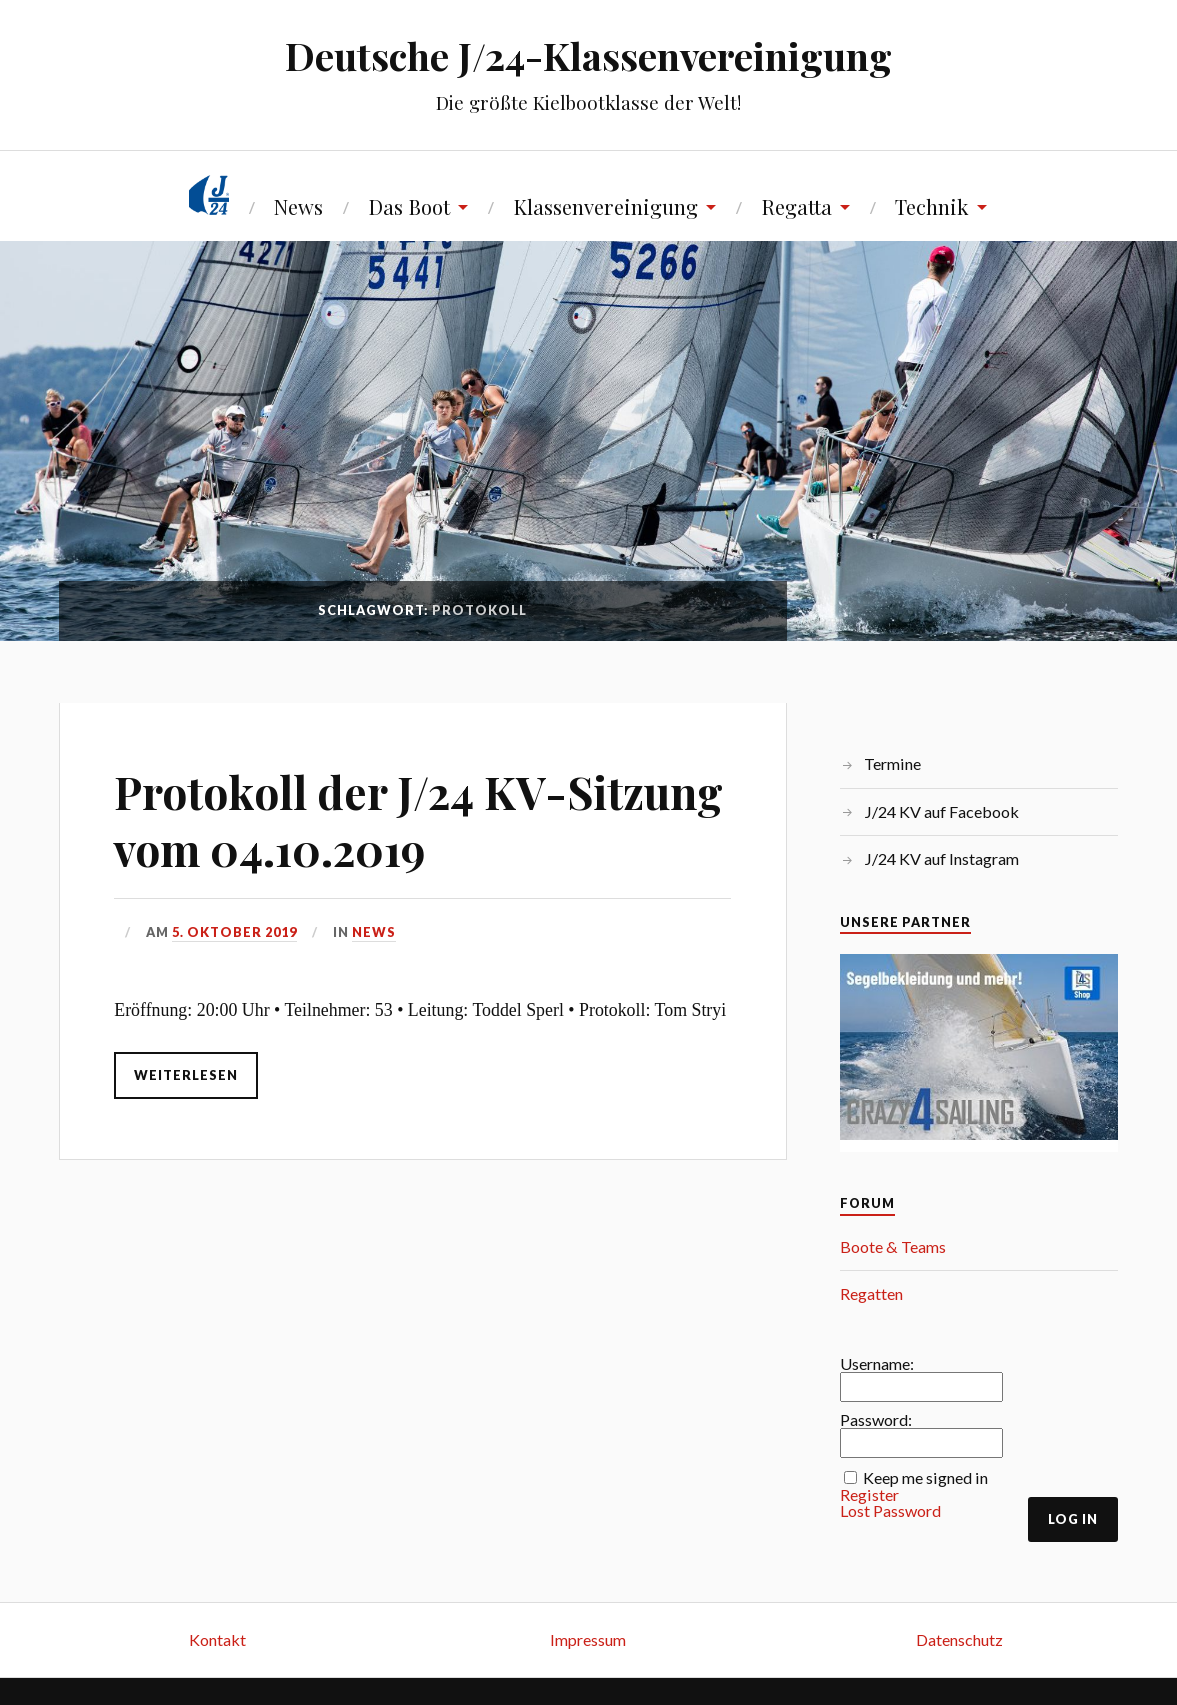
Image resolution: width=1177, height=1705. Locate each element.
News (298, 206)
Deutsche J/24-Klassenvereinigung (588, 55)
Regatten (871, 1293)
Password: (876, 1420)
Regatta (796, 206)
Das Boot (409, 206)
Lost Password (890, 1511)
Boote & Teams (893, 1246)
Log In (1073, 1519)
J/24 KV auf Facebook (941, 811)
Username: (877, 1364)
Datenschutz (959, 1639)
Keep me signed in (925, 1478)
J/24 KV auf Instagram (941, 858)
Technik (932, 206)
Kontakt (217, 1639)
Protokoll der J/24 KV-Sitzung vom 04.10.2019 (418, 820)
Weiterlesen (186, 1075)
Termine (892, 763)
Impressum (588, 1639)
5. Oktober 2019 (234, 932)
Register (869, 1495)
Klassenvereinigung (605, 206)
